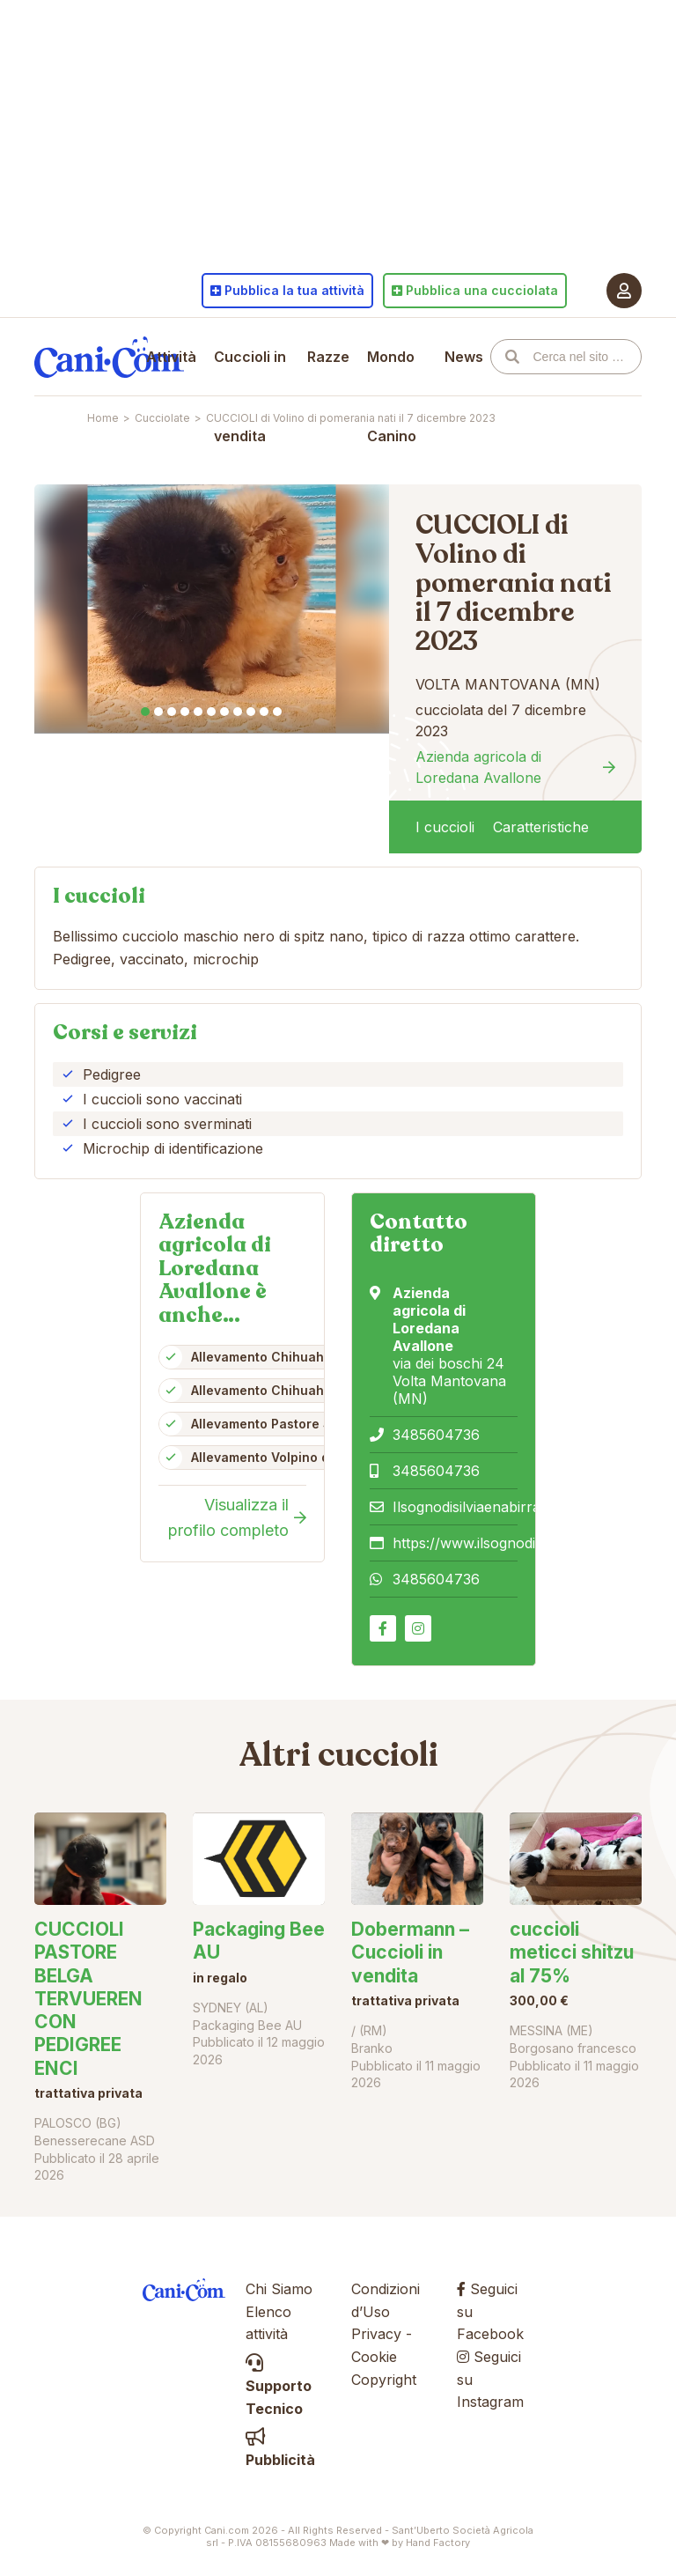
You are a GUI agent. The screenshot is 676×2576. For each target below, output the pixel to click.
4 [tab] (184, 711)
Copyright (383, 2379)
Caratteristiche (541, 827)
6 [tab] (211, 711)
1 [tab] (145, 711)
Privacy (376, 2334)
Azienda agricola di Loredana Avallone (478, 767)
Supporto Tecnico (279, 2386)
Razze (328, 356)
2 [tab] (158, 711)
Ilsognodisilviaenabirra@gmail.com (507, 1507)
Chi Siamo (279, 2289)
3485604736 (436, 1434)
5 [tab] (198, 711)
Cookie (374, 2357)
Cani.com (109, 357)
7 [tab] (224, 711)
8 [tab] (237, 711)
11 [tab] (277, 711)
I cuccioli (444, 827)
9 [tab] (250, 711)
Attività (171, 356)
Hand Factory (438, 2542)
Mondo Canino (391, 396)
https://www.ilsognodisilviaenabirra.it (513, 1543)
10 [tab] (264, 711)
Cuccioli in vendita (250, 396)
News (464, 356)
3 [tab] (171, 711)
